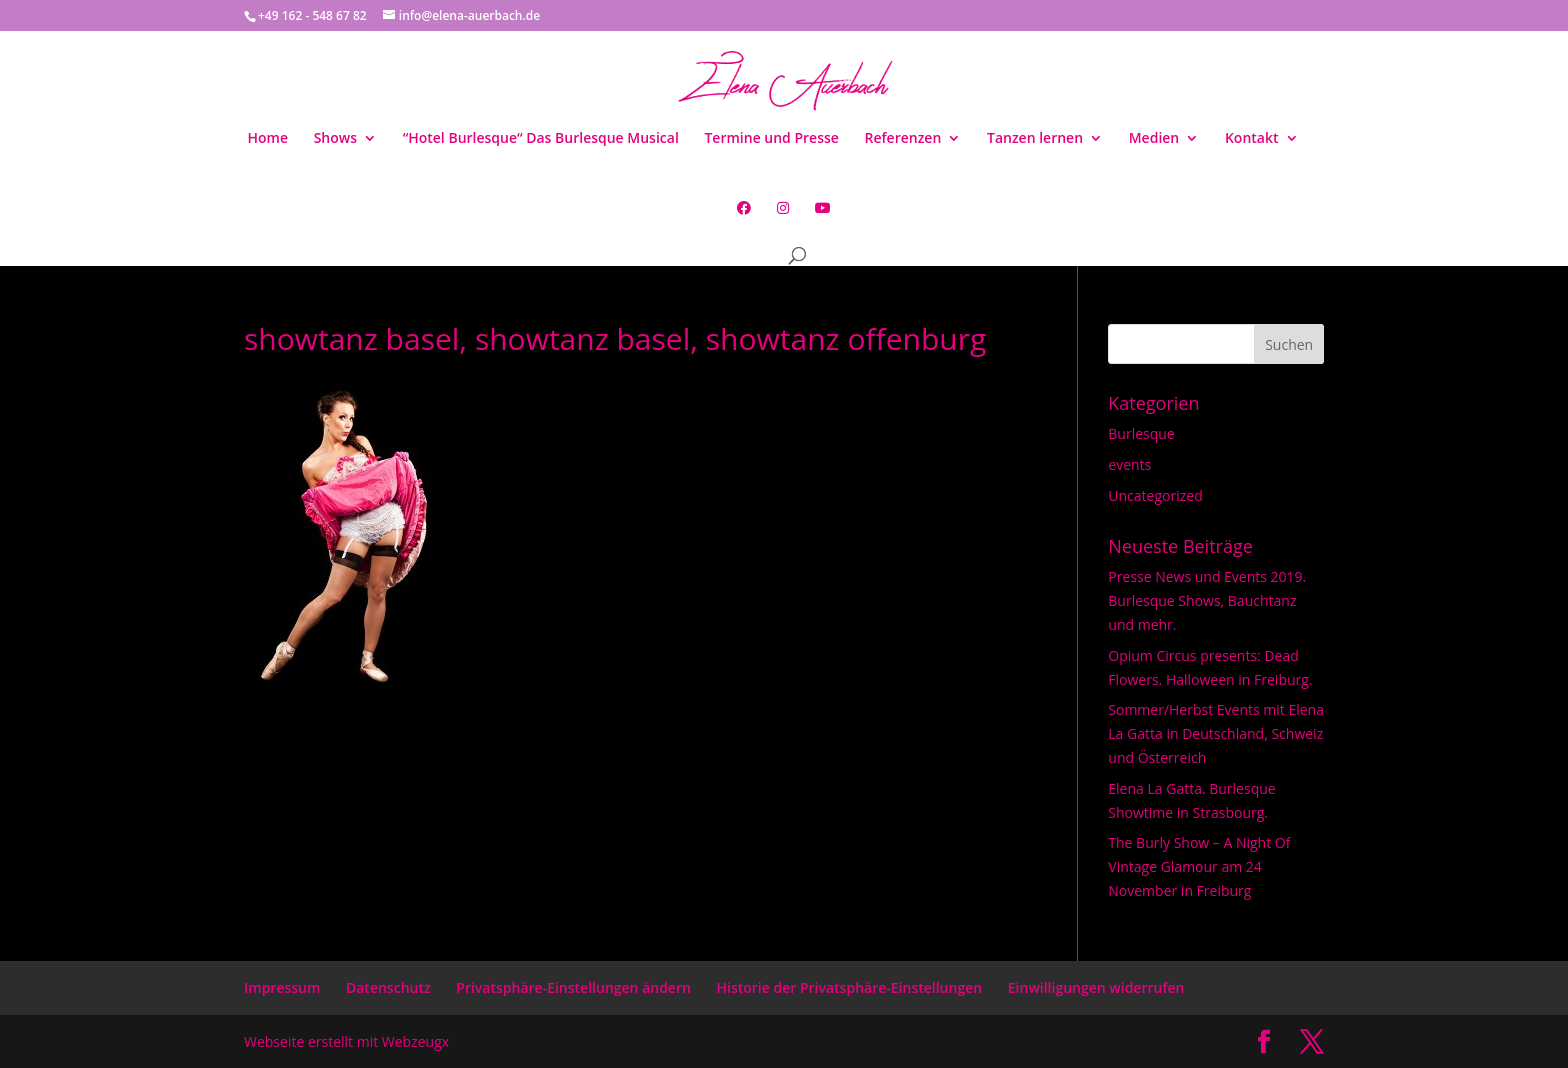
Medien (1154, 139)
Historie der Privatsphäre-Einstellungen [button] (850, 987)
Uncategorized (1155, 495)
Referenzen (903, 139)
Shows (335, 139)
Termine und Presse (771, 139)
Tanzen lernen (1035, 139)
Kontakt (1252, 139)
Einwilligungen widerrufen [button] (1096, 987)
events (1129, 464)
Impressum (282, 987)
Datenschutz (388, 987)
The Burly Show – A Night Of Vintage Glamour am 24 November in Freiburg (1199, 866)
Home (267, 139)
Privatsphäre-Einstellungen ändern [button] (573, 987)
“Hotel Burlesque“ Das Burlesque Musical (541, 139)
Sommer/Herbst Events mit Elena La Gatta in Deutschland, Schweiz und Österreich (1216, 733)
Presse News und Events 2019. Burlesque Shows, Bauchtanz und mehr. (1207, 600)
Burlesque (1141, 433)
